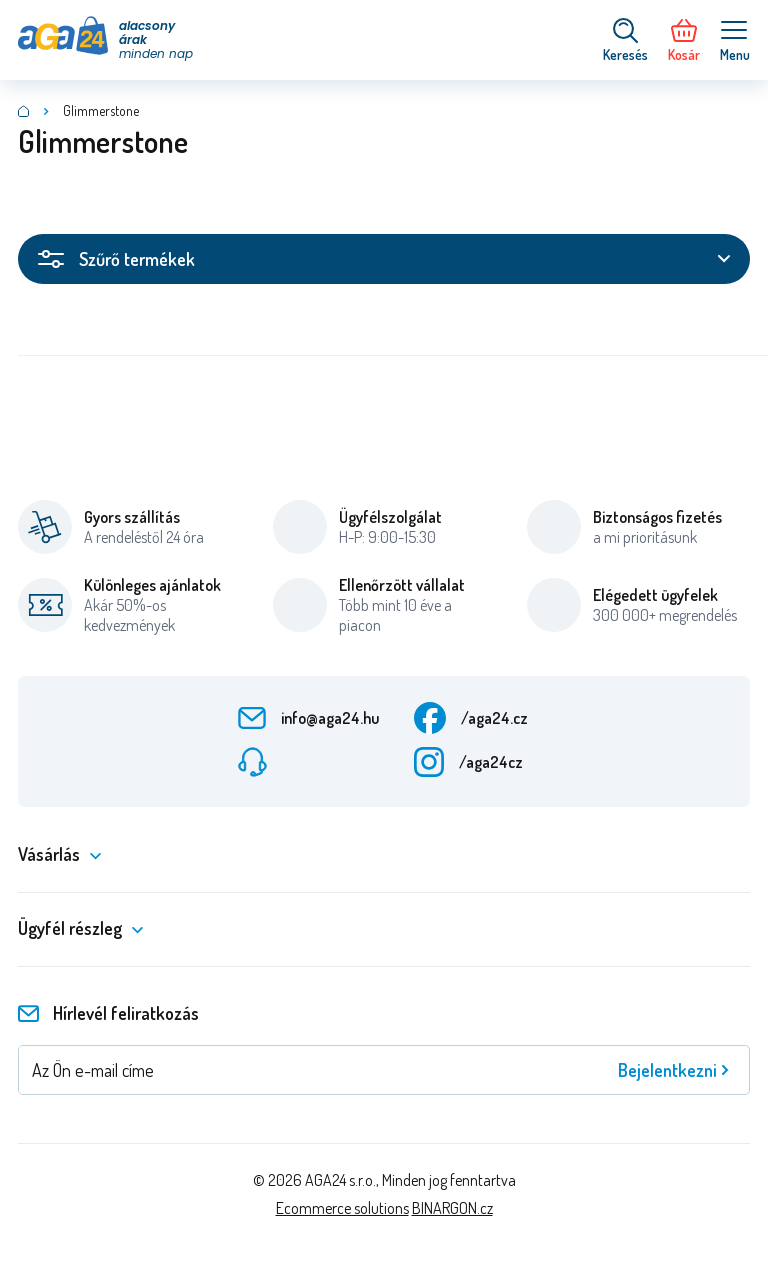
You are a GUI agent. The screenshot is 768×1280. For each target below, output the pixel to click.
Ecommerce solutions (342, 1208)
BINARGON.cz (452, 1208)
